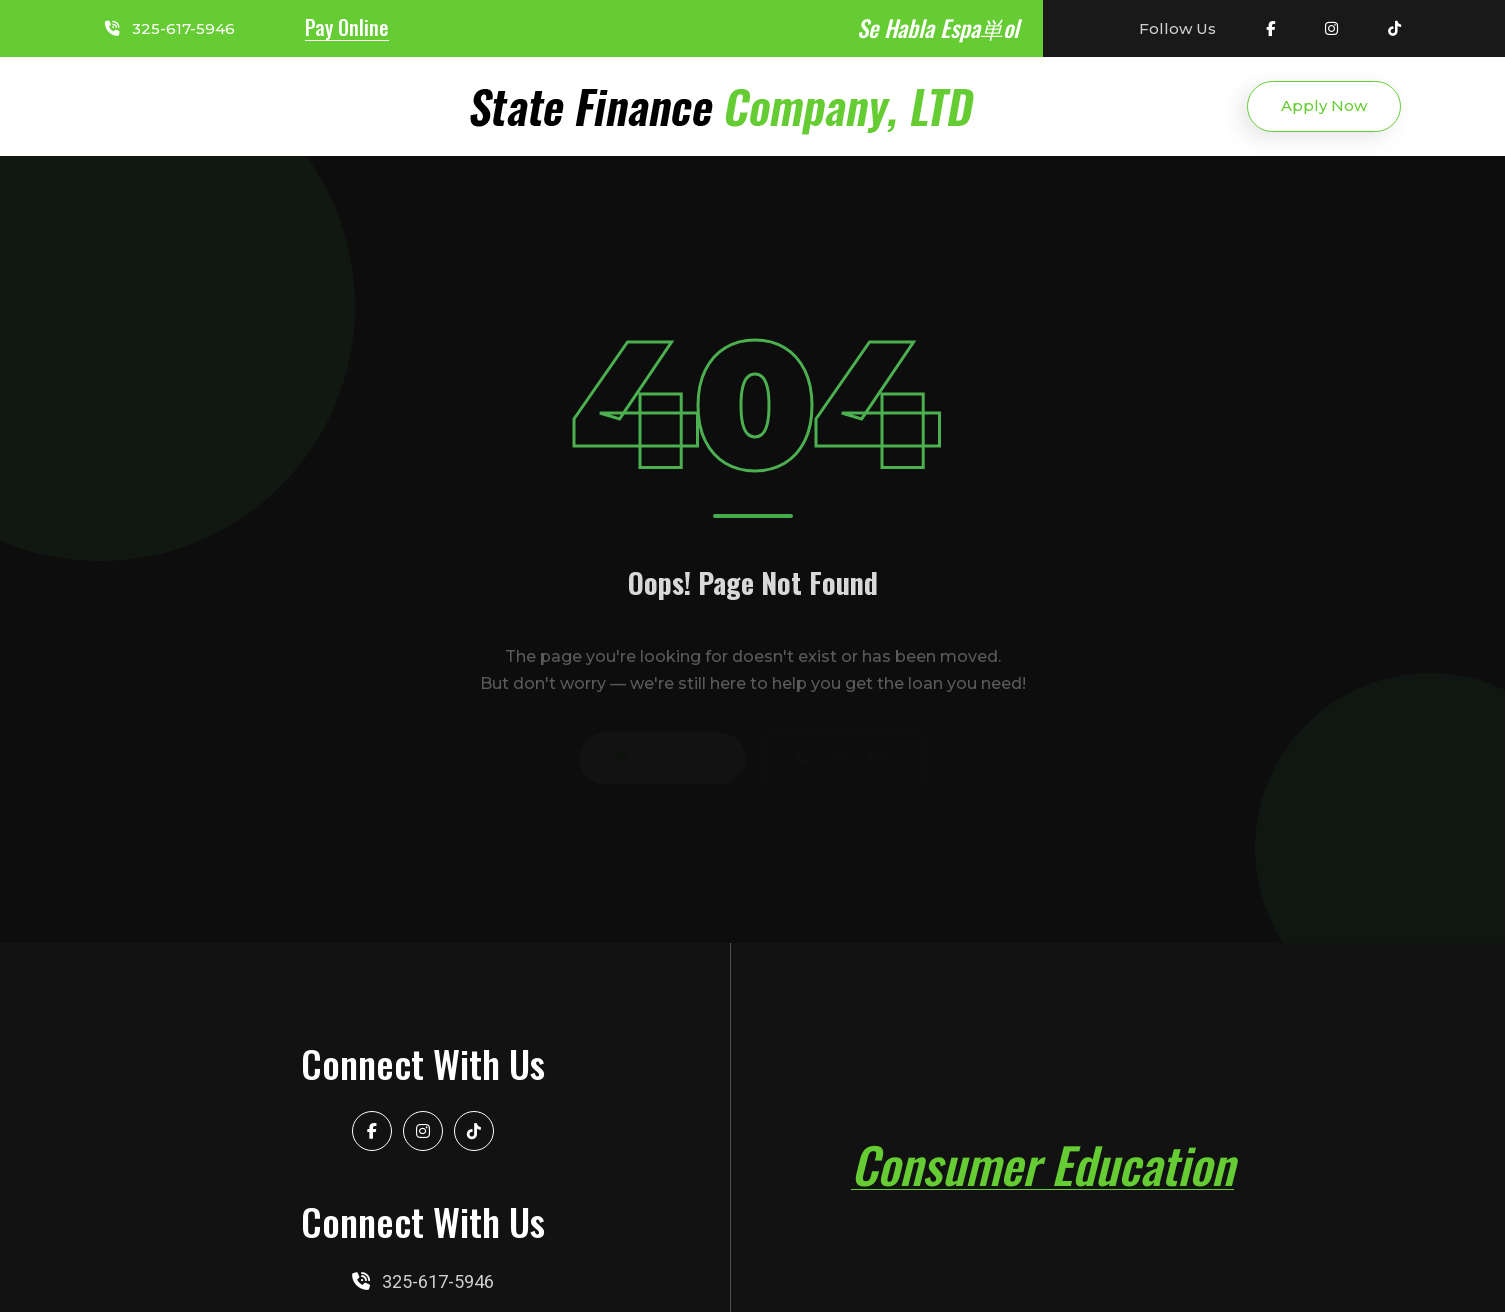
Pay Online (347, 27)
